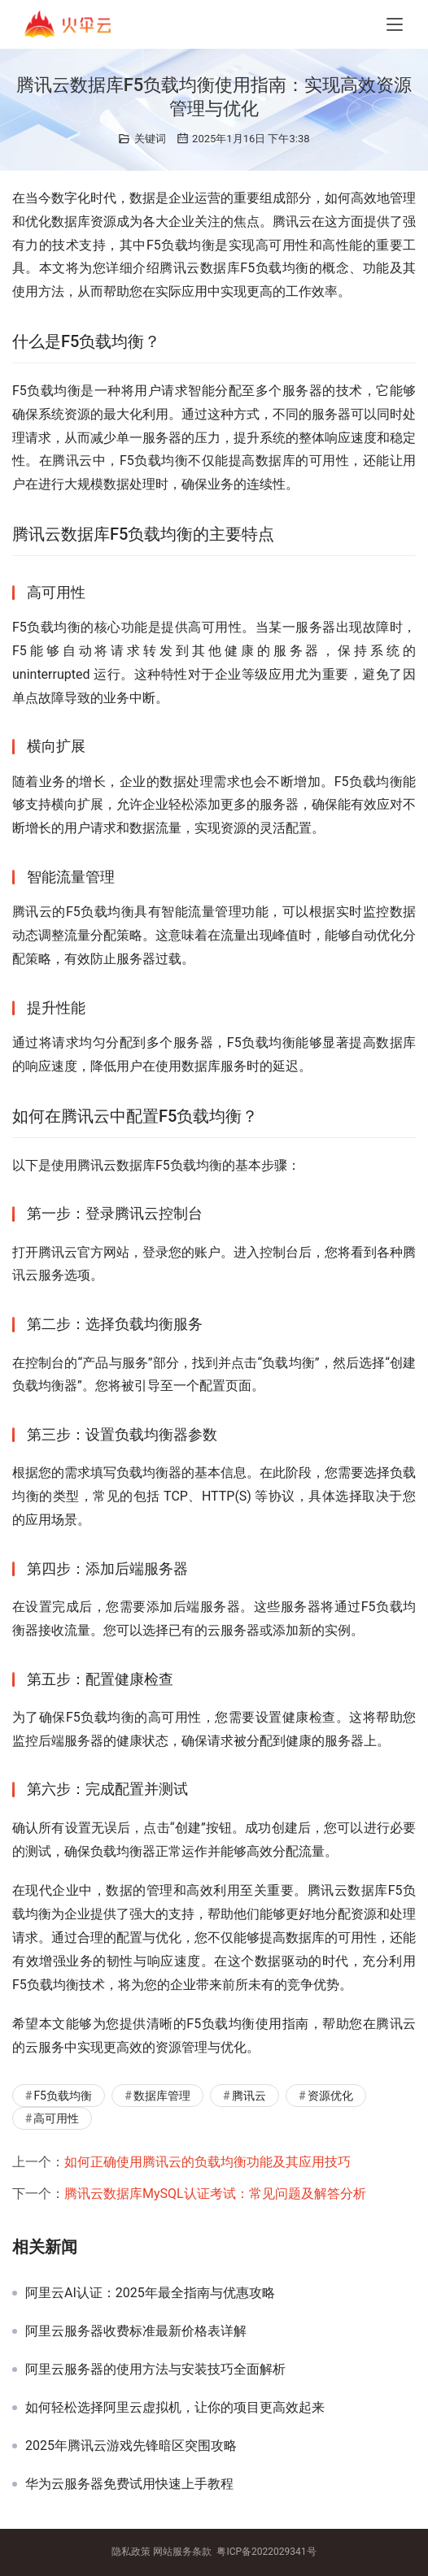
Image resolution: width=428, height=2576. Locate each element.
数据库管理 (161, 2095)
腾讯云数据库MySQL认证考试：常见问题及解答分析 (215, 2193)
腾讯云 (249, 2095)
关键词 (150, 138)
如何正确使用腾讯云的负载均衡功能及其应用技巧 (207, 2162)
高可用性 (56, 2118)
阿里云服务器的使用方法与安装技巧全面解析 (155, 2369)
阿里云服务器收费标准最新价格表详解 (136, 2331)
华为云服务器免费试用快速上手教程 (129, 2484)
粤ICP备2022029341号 (266, 2551)
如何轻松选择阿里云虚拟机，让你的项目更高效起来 (175, 2407)
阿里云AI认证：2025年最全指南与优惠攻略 (150, 2293)
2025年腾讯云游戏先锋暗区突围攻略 (131, 2446)
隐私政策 (131, 2551)
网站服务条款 (182, 2551)
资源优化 (330, 2095)
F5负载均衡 (62, 2095)
